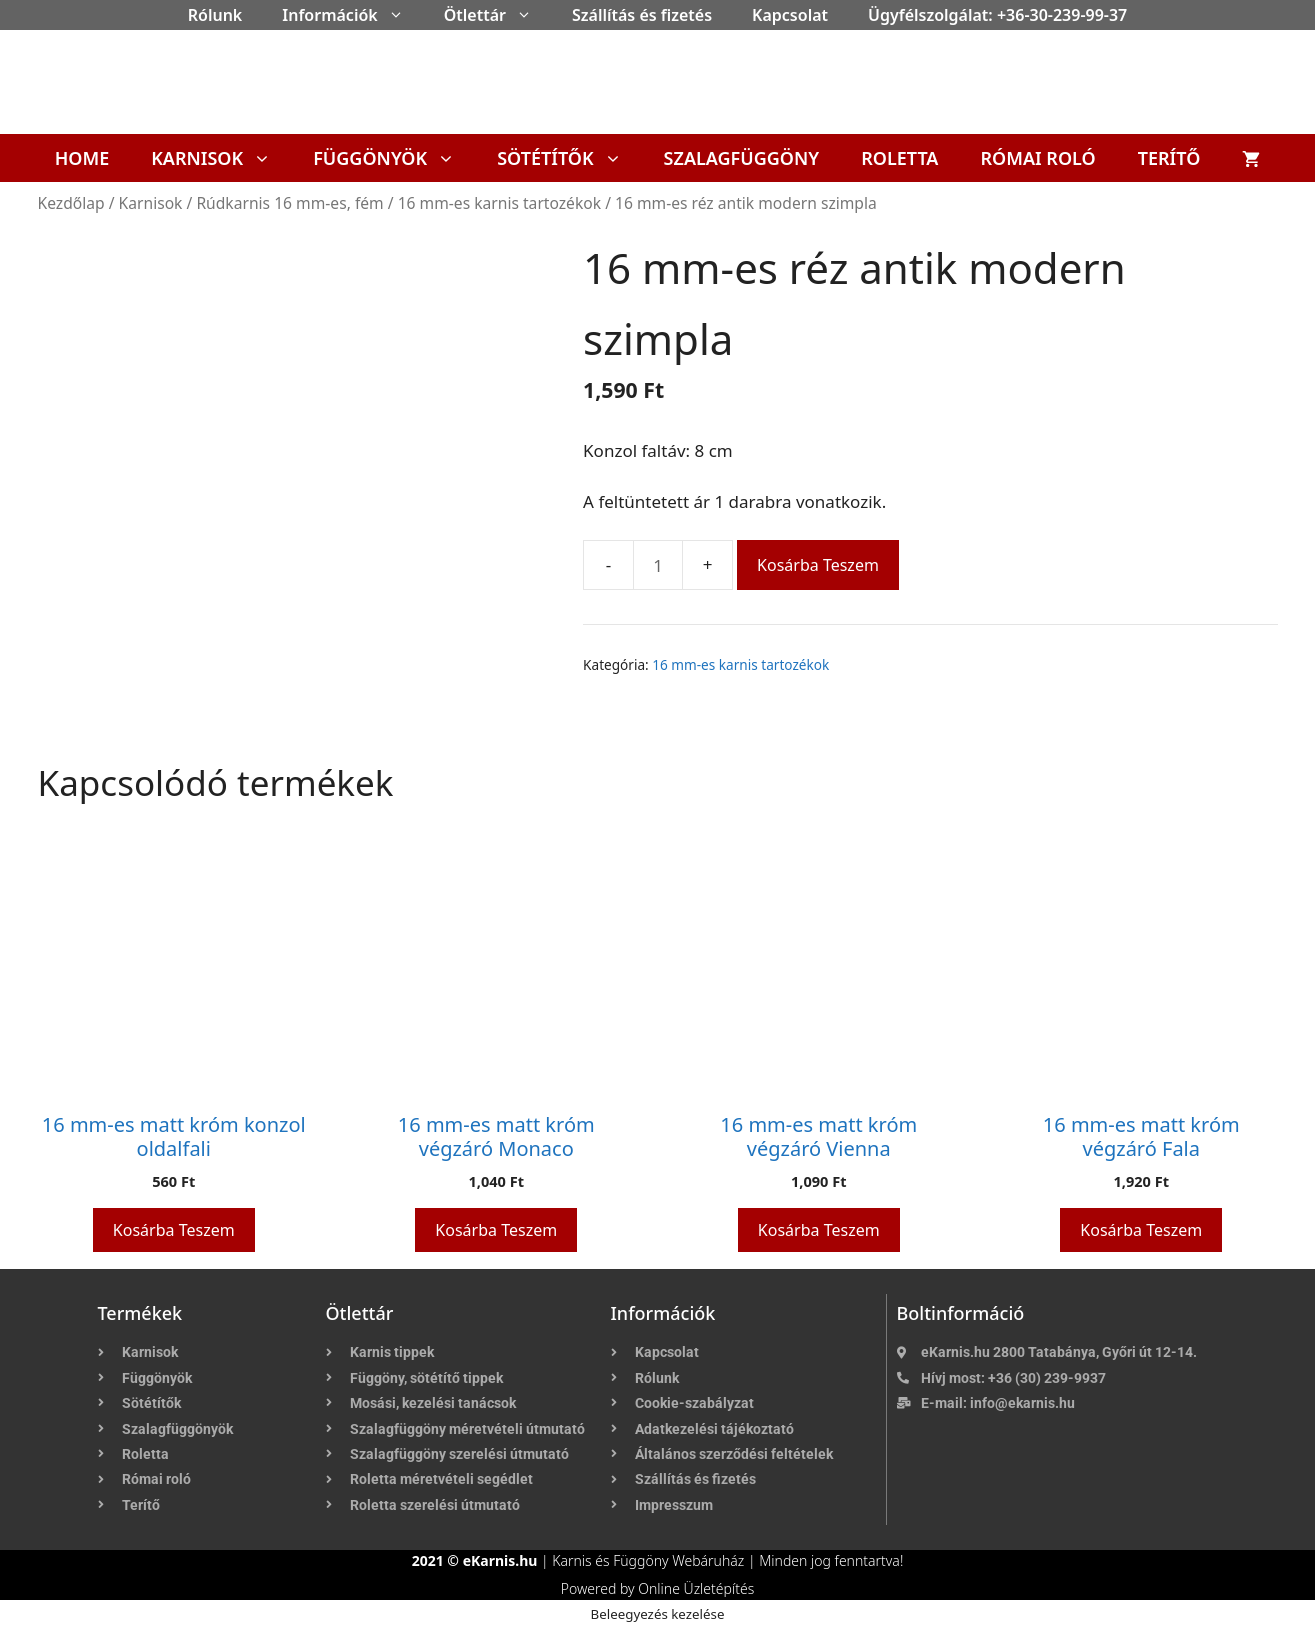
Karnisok (221, 158)
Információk (352, 15)
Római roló (1037, 158)
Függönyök (394, 158)
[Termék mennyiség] (658, 565)
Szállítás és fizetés (642, 15)
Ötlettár (498, 15)
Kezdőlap (71, 203)
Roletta (899, 158)
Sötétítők (569, 158)
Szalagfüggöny (742, 158)
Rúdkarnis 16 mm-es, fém (289, 203)
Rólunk (215, 15)
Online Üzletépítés (696, 1588)
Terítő (1169, 158)
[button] (401, 15)
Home (82, 158)
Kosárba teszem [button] (174, 1230)
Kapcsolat (790, 15)
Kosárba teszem (818, 565)
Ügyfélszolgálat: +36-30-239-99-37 (997, 15)
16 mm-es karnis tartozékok (499, 203)
